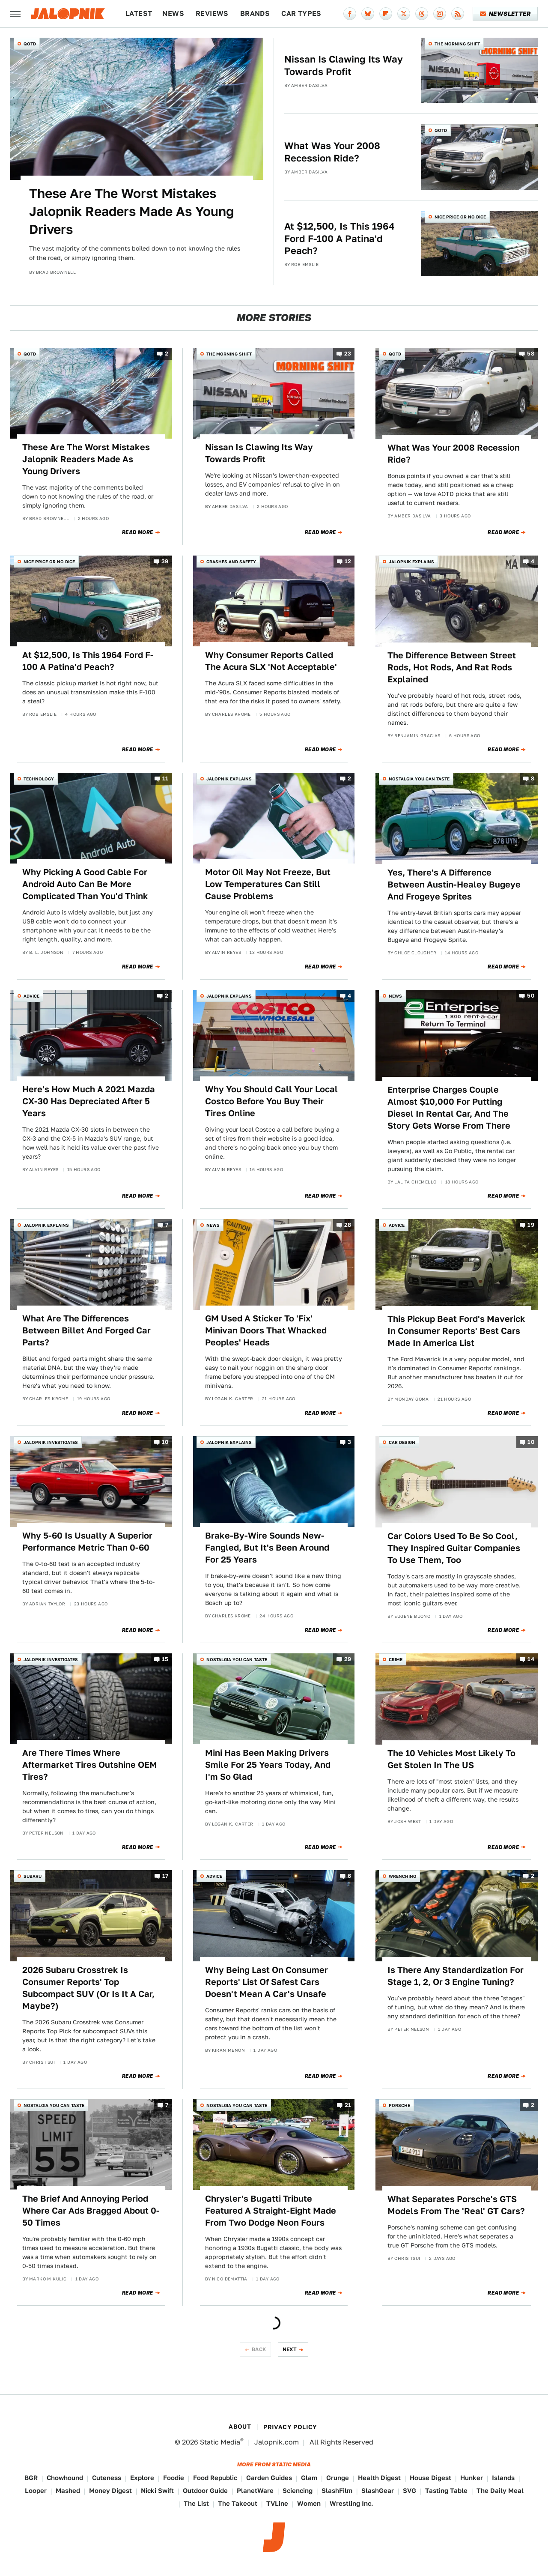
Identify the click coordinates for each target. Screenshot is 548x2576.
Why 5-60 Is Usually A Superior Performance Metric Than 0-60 (87, 1541)
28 (347, 1225)
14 (530, 1659)
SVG (409, 2490)
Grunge (337, 2477)
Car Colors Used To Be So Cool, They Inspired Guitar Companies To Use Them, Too (453, 1548)
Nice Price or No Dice (460, 216)
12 (348, 561)
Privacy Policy (290, 2427)
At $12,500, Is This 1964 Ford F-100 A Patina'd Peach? (339, 238)
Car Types (301, 13)
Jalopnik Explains (411, 561)
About (240, 2426)
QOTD (30, 43)
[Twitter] (403, 13)
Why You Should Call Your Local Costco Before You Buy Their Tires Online (271, 1101)
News (173, 13)
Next (290, 2349)
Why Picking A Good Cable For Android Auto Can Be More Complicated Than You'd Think (85, 884)
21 (348, 2105)
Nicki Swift (157, 2490)
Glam (309, 2477)
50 (530, 995)
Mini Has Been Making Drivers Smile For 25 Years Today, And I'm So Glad (268, 1765)
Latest (138, 13)
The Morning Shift (457, 43)
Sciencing (298, 2490)
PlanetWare (255, 2490)
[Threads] (421, 13)
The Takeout (237, 2503)
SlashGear (377, 2490)
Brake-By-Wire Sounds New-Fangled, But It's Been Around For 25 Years (267, 1547)
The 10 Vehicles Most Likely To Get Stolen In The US (451, 1759)
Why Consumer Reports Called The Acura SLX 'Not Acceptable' (271, 661)
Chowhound (65, 2477)
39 (165, 561)
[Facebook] (349, 13)
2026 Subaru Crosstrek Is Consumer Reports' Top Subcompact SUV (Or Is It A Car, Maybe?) (88, 1988)
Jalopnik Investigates (51, 1442)
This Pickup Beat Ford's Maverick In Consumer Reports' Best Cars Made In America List (456, 1331)
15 (165, 1659)
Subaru (33, 1876)
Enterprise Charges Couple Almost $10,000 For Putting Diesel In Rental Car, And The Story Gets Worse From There (448, 1108)
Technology (39, 778)
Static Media (220, 2442)
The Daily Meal (500, 2490)
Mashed (68, 2490)
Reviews (212, 13)
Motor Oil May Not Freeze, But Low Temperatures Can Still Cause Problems (268, 884)
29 (347, 1659)
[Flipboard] (385, 13)
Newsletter (505, 13)
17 (165, 1876)
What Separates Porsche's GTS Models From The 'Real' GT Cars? (456, 2205)
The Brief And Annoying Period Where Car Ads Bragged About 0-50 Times (91, 2210)
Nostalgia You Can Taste (419, 778)
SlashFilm (337, 2490)
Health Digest (379, 2477)
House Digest (430, 2477)
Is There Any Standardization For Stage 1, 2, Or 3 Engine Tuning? (455, 1976)
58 (530, 353)
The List (196, 2503)
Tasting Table (446, 2490)
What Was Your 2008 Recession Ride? (332, 152)
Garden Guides (269, 2477)
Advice (31, 995)
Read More (137, 532)
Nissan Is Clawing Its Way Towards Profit (343, 65)
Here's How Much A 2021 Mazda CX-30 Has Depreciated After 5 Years (88, 1101)
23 (347, 353)
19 (530, 1225)
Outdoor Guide (205, 2490)
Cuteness (106, 2477)
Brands (255, 13)
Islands (503, 2477)
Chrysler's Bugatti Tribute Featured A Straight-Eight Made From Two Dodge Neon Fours (270, 2210)
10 (165, 1442)
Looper (36, 2490)
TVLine (277, 2503)
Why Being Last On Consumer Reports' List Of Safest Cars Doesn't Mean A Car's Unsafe (266, 1982)
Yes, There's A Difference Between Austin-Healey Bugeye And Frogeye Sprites (454, 884)
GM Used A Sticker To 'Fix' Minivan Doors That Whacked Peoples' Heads (266, 1330)
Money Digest (110, 2490)
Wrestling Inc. (351, 2503)
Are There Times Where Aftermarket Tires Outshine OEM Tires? (89, 1765)
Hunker (471, 2477)
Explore (142, 2477)
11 (165, 778)
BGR (31, 2477)
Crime (395, 1659)
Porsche (399, 2105)
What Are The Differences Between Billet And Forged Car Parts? (86, 1330)
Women (309, 2503)
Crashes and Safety (231, 561)
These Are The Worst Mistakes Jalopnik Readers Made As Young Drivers (131, 211)
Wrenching (402, 1876)
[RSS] (457, 13)
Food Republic (215, 2477)
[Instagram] (439, 13)
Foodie (173, 2477)
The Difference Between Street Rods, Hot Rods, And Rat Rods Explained (451, 667)
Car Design (402, 1442)
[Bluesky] (367, 13)
